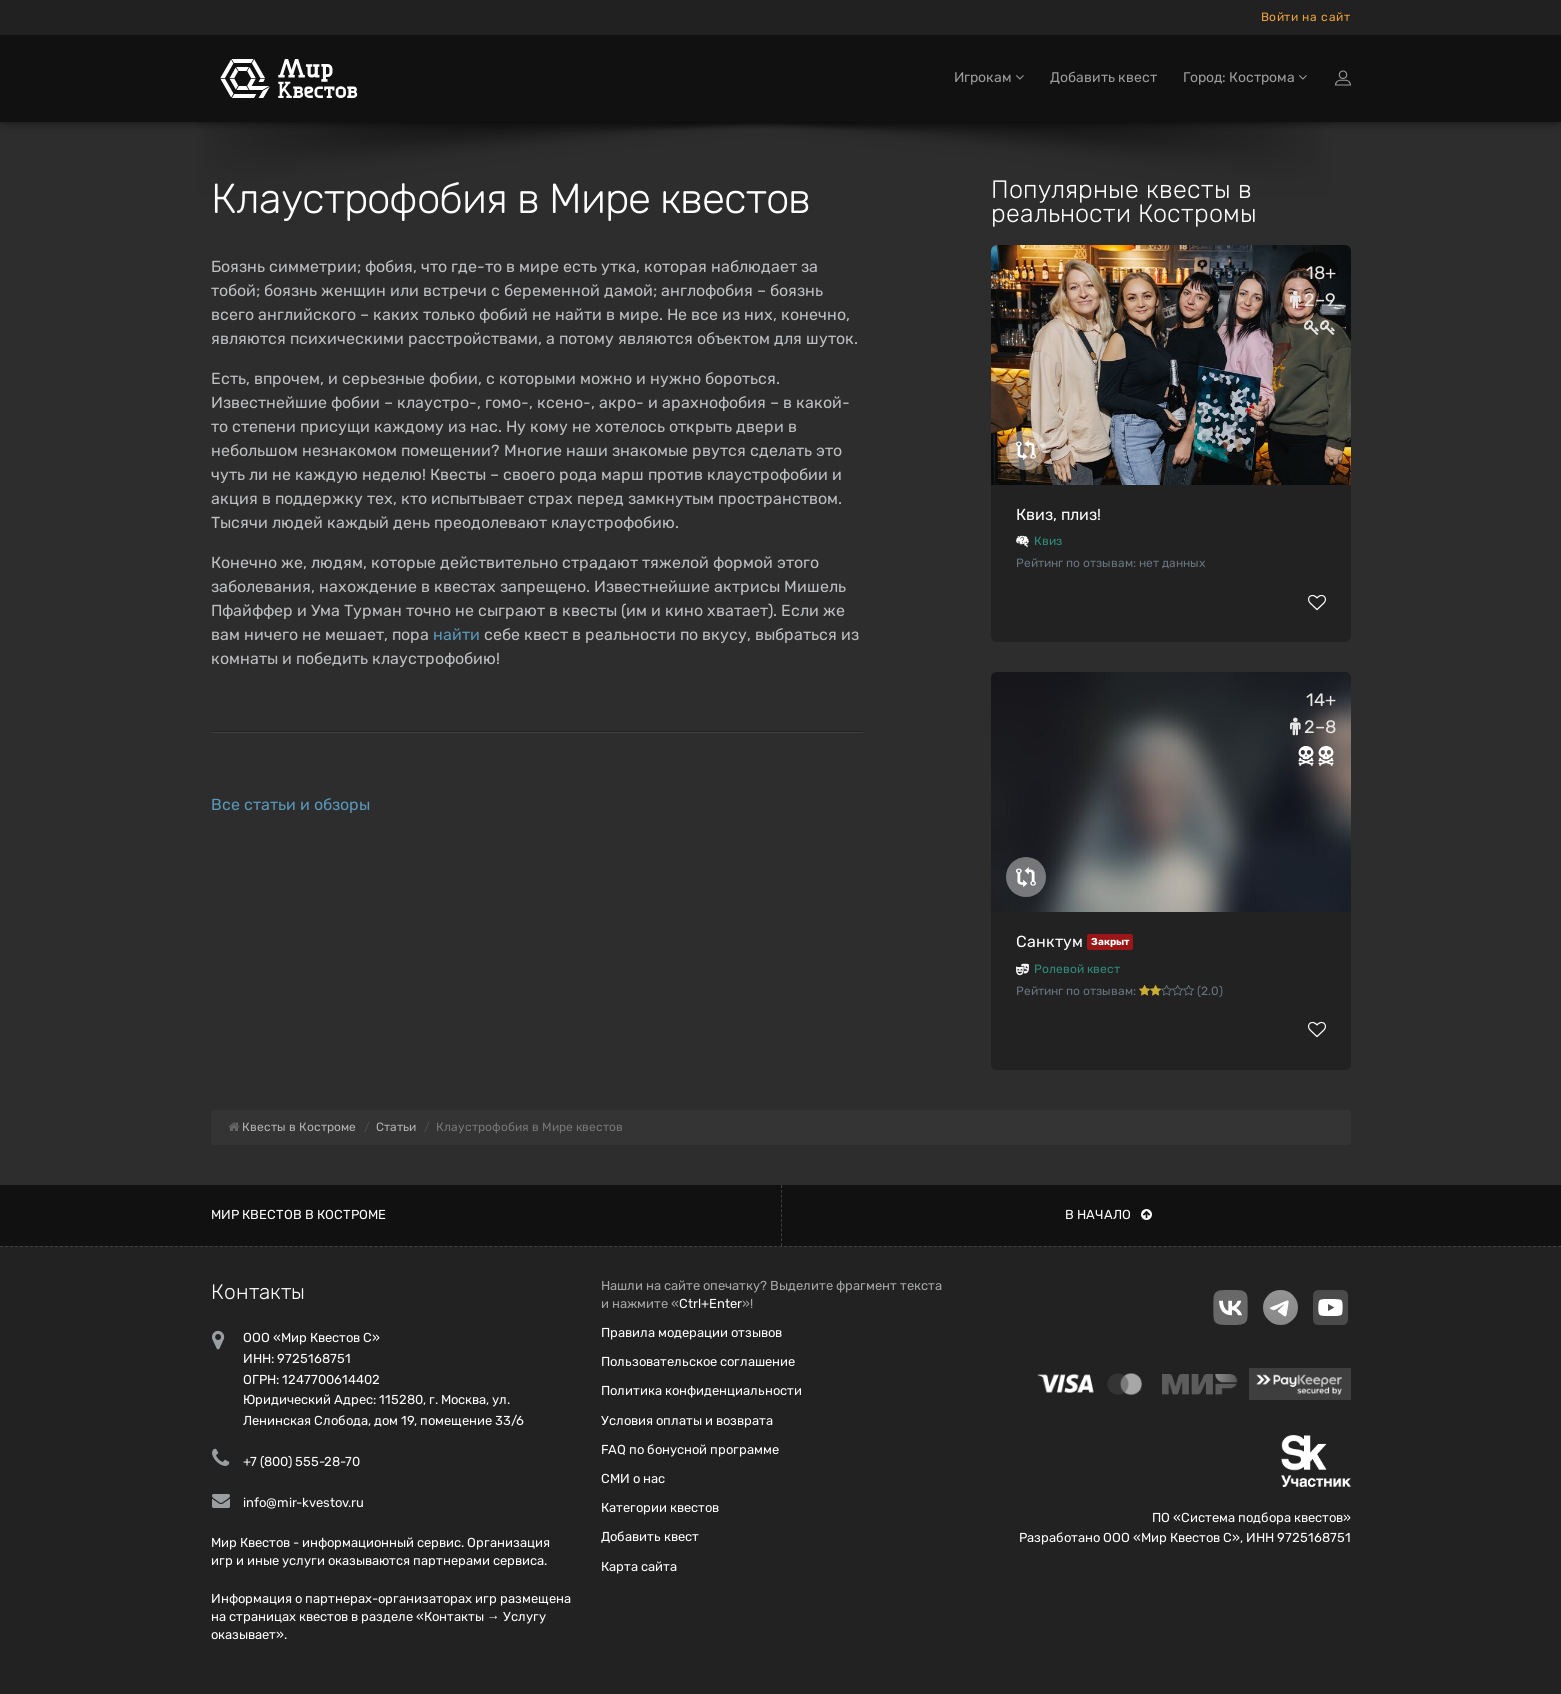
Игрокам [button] (989, 77)
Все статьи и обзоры (290, 804)
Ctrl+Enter (710, 1303)
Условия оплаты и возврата (687, 1420)
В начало (1108, 1214)
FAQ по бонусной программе (690, 1449)
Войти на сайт (1306, 17)
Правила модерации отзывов (691, 1332)
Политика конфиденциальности (701, 1390)
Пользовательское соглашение (698, 1361)
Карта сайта (639, 1566)
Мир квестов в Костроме (298, 1214)
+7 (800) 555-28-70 (301, 1461)
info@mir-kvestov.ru (303, 1502)
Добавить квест (1103, 77)
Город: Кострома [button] (1245, 77)
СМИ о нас (633, 1478)
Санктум (1049, 941)
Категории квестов (660, 1507)
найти (456, 634)
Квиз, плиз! (1058, 514)
